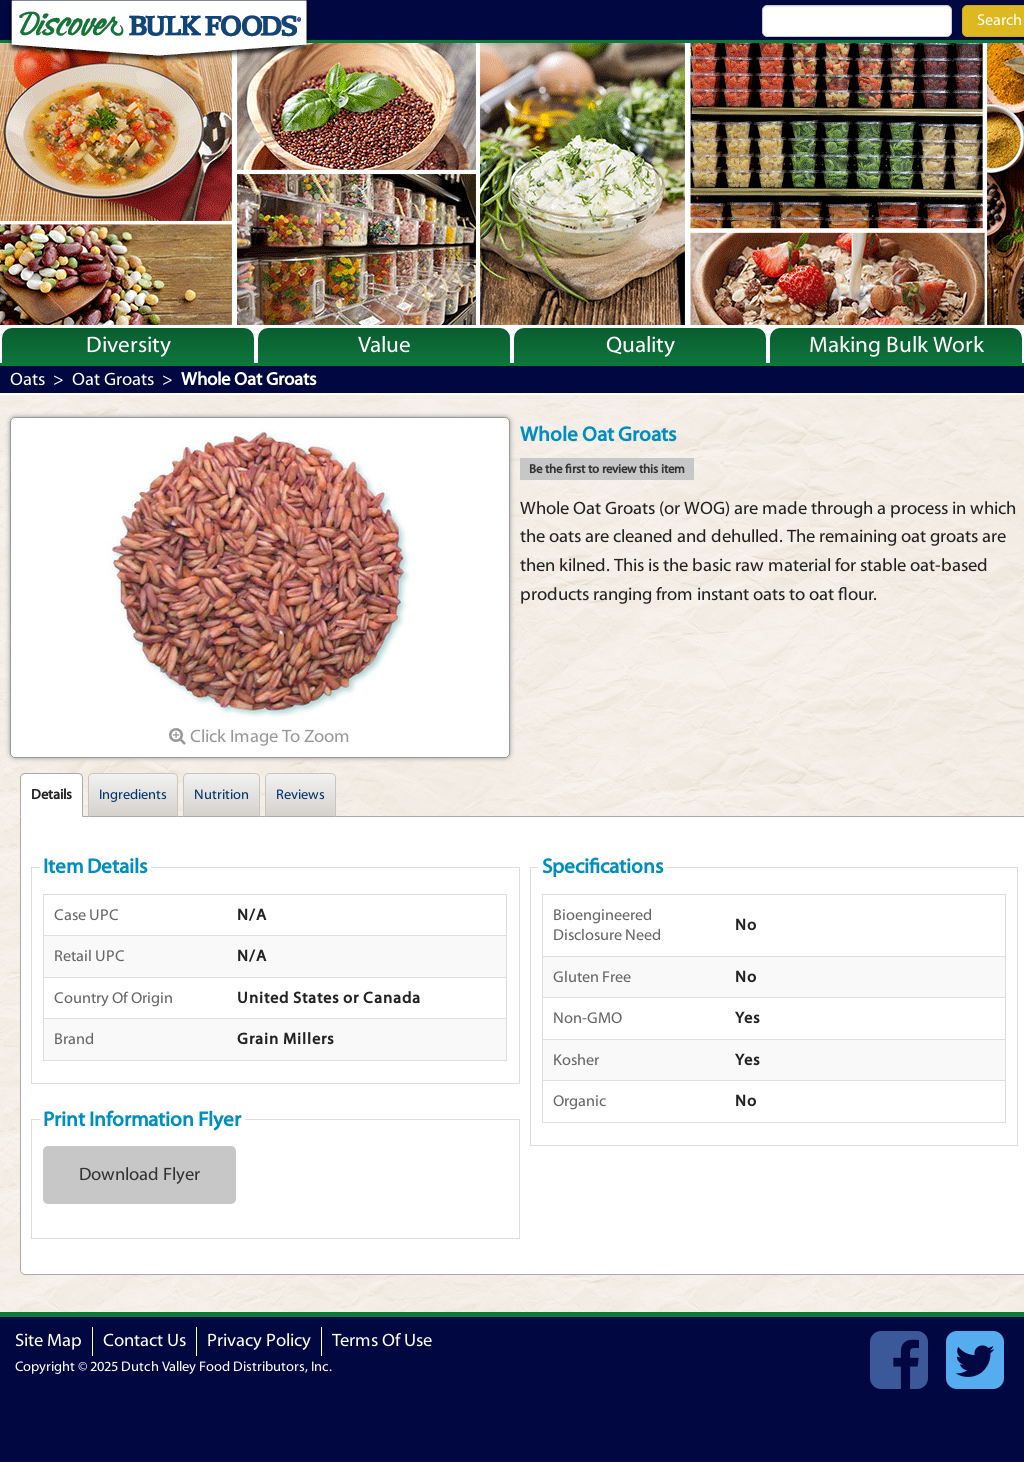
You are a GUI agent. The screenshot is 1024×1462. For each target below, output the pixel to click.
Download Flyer (139, 1174)
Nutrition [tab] (221, 795)
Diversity (128, 345)
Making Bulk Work (896, 345)
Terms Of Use (382, 1340)
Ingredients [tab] (133, 795)
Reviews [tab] (300, 795)
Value (384, 345)
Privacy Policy (259, 1340)
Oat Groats (113, 379)
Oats (27, 379)
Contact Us (144, 1340)
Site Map (48, 1340)
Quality (640, 345)
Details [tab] (51, 795)
